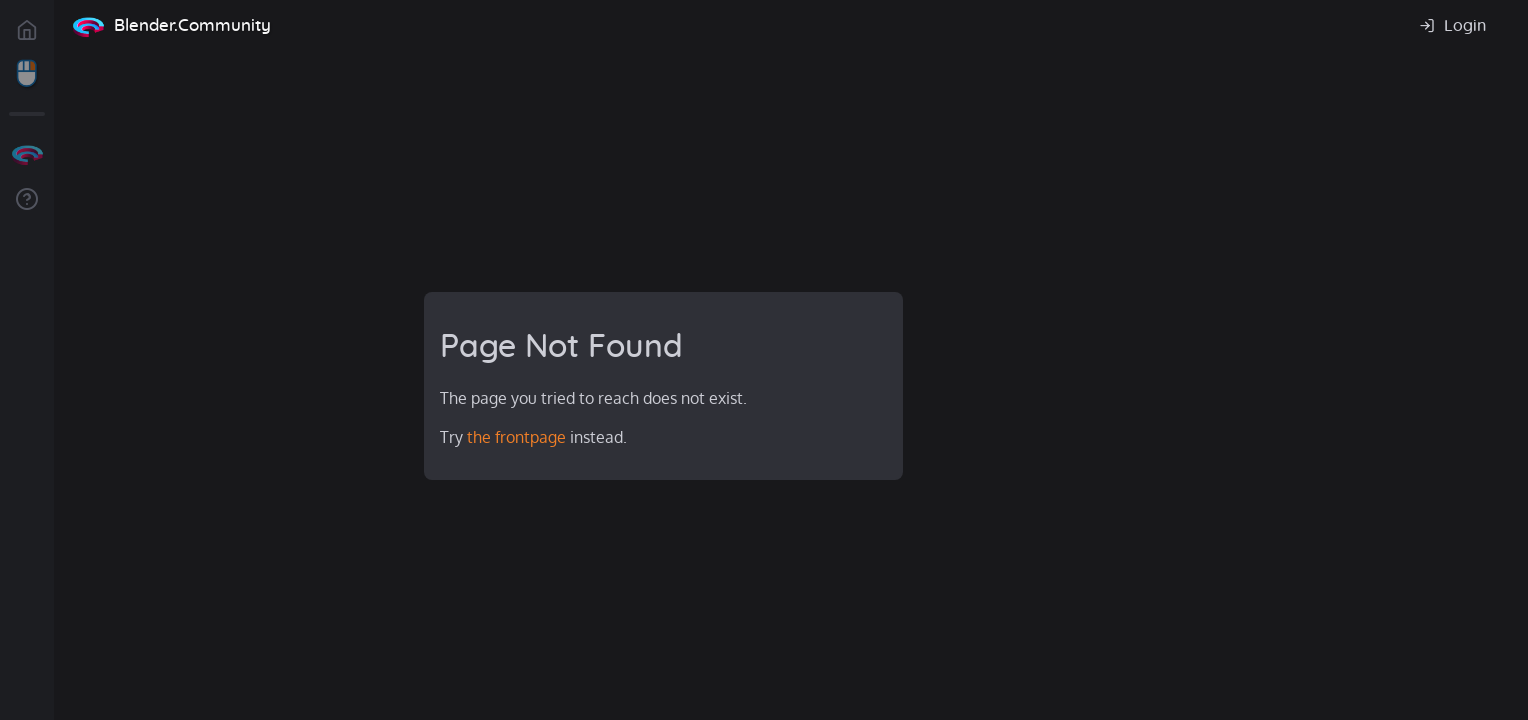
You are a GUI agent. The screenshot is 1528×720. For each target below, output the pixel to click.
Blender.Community (192, 25)
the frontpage (516, 437)
